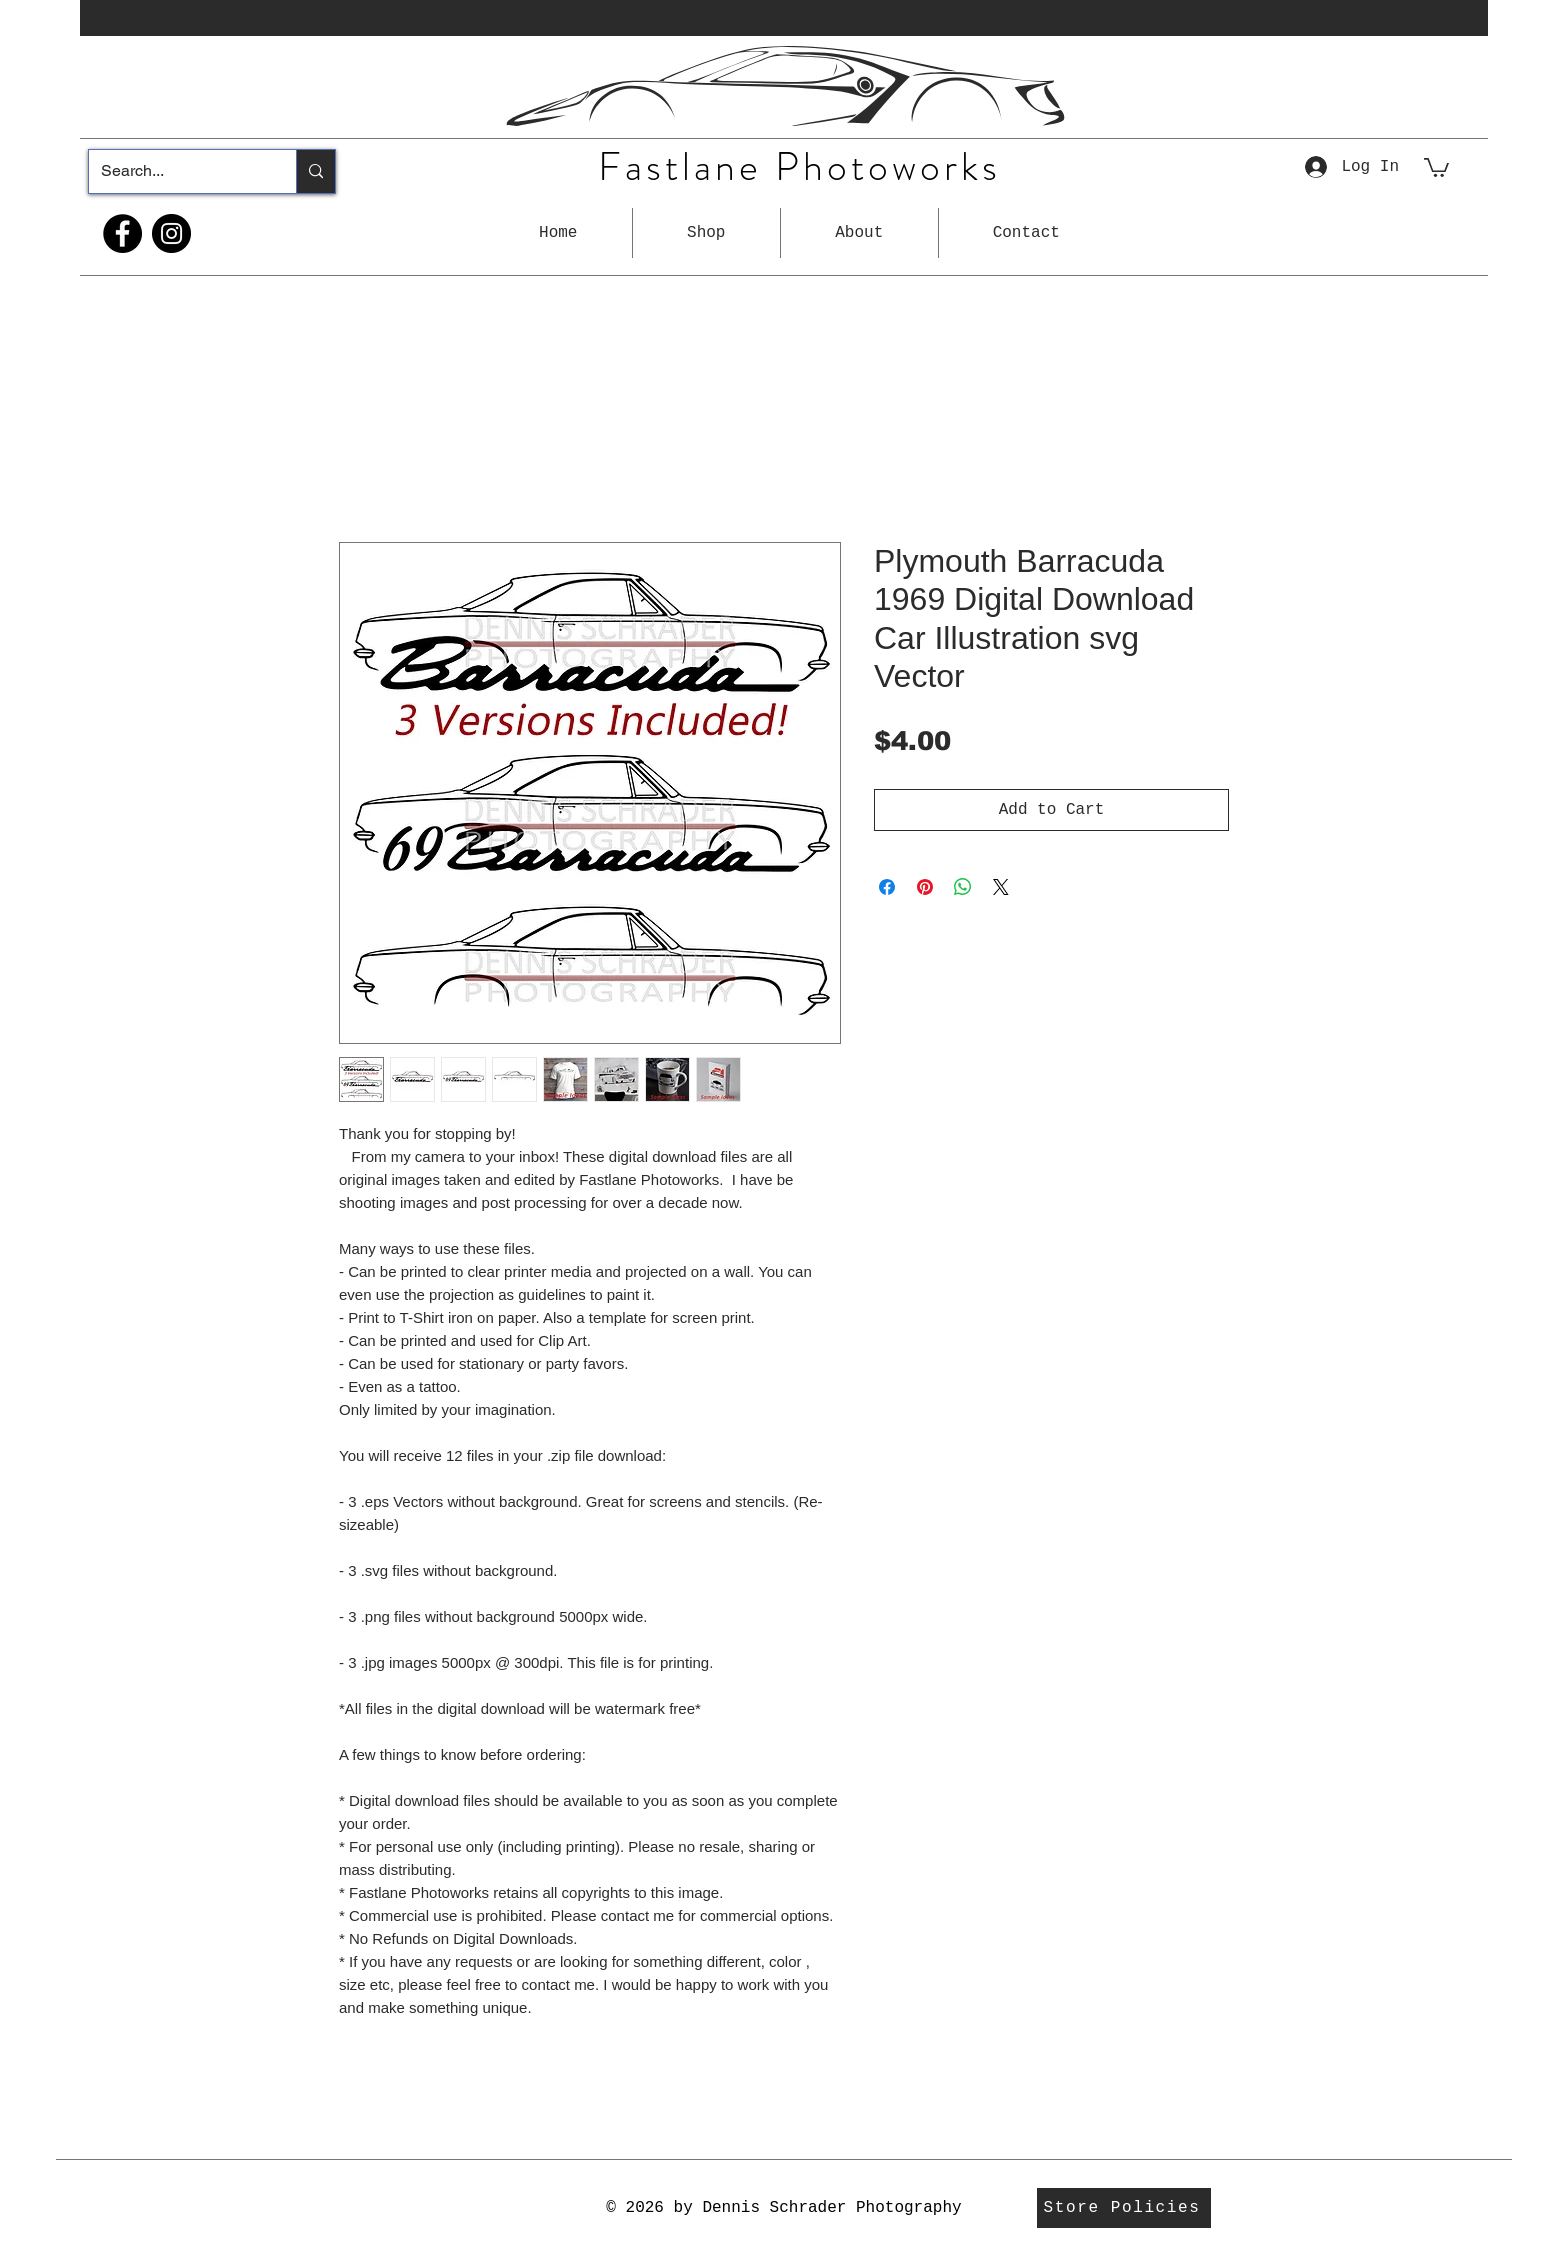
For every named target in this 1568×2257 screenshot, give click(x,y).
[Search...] (177, 171)
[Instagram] (171, 233)
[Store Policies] (1124, 2208)
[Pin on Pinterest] (925, 887)
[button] (706, 233)
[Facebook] (122, 233)
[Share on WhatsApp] (963, 887)
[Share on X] (1001, 887)
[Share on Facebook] (887, 887)
